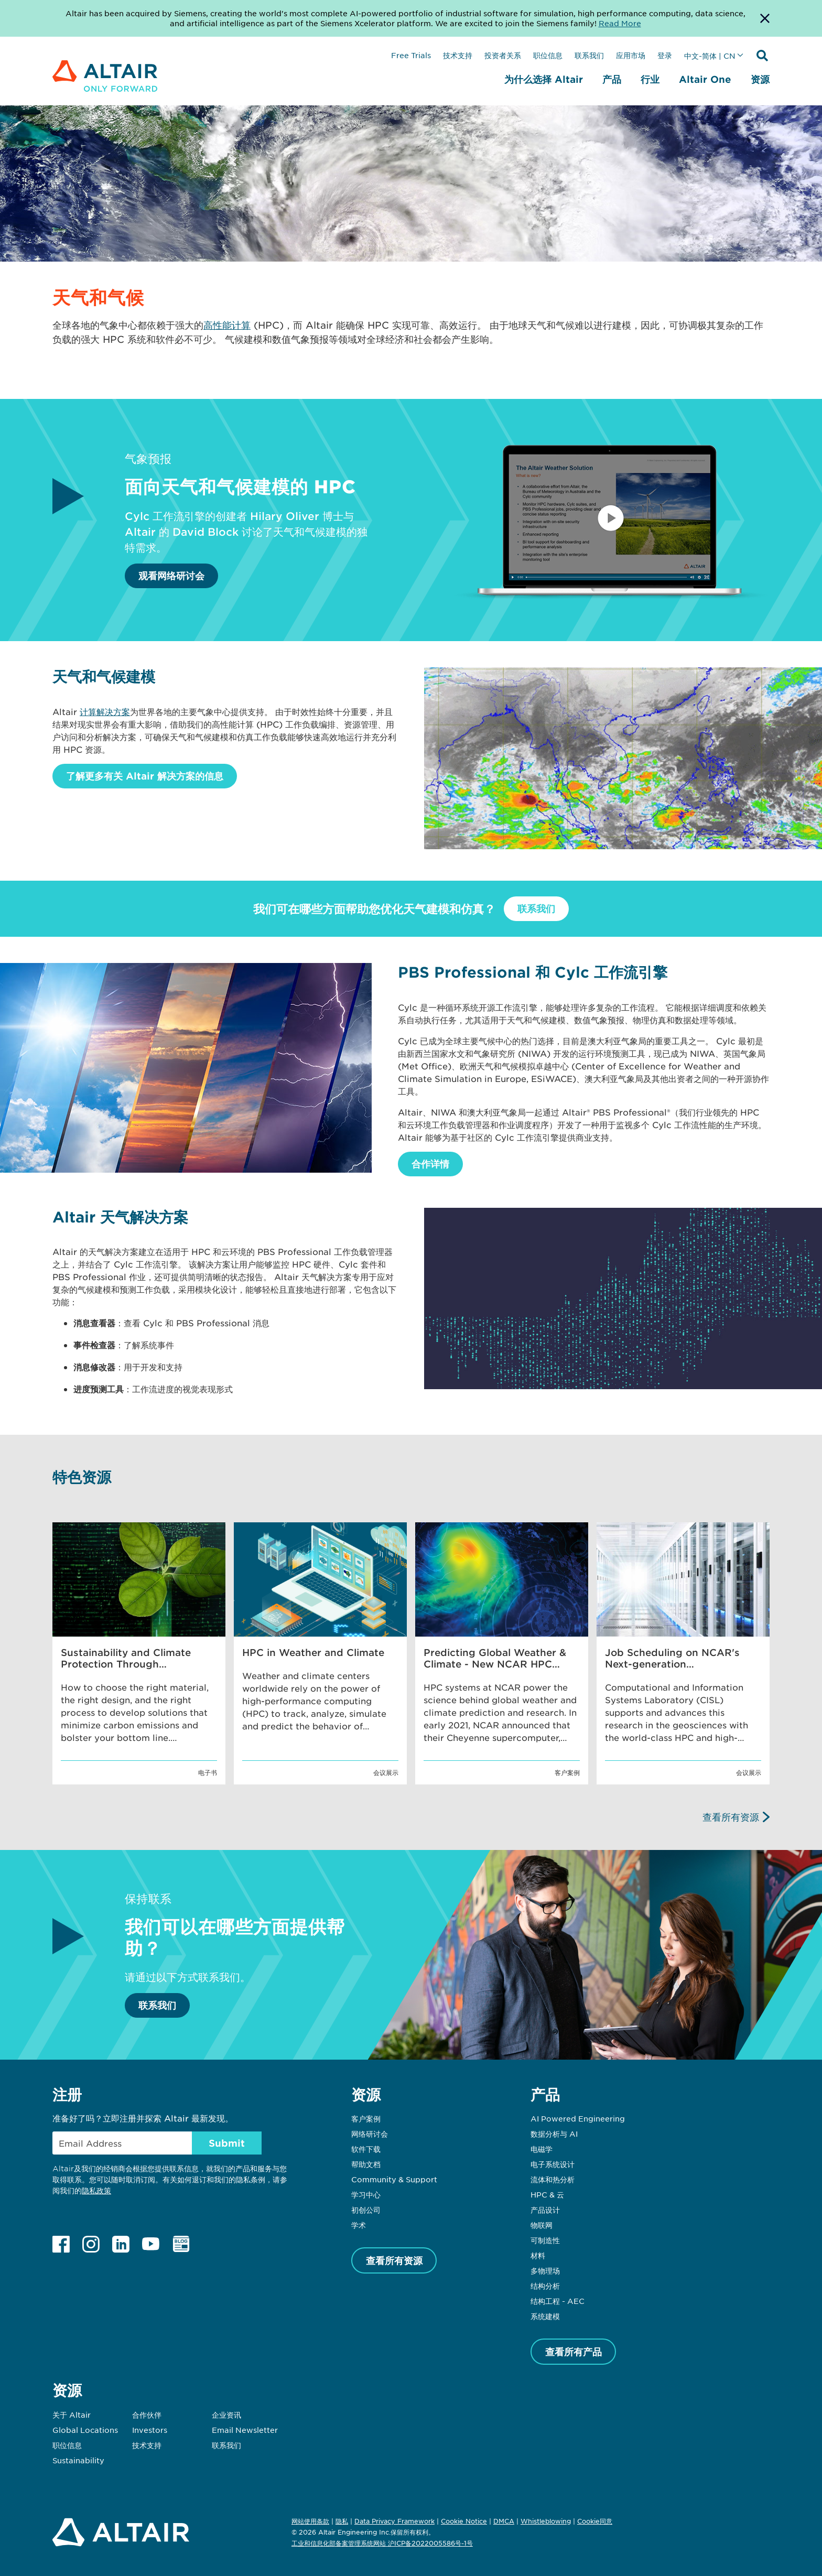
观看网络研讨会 (171, 575)
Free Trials (411, 55)
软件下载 (366, 2148)
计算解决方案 (105, 711)
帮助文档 (366, 2164)
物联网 (542, 2224)
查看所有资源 (730, 1817)
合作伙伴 (146, 2414)
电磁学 (542, 2148)
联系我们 (589, 55)
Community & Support (394, 2179)
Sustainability (78, 2460)
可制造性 (545, 2240)
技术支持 (457, 55)
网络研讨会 (369, 2133)
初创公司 (366, 2209)
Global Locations (85, 2429)
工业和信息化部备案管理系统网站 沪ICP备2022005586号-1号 (382, 2543)
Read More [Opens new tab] (620, 23)
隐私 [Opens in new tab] (342, 2521)
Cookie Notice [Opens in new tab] (464, 2521)
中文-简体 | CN (710, 55)
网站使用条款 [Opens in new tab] (310, 2521)
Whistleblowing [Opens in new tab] (546, 2521)
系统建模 (545, 2316)
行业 (650, 79)
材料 (538, 2255)
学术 (358, 2224)
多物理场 (545, 2270)
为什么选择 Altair (543, 79)
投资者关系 (502, 55)
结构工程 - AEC (558, 2301)
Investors (149, 2429)
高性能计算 (227, 325)
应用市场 (630, 55)
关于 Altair (71, 2414)
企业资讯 (226, 2414)
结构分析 (545, 2285)
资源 (760, 79)
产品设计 (545, 2209)
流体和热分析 (553, 2179)
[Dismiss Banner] (765, 18)
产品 (611, 79)
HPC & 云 (547, 2194)
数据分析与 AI (554, 2133)
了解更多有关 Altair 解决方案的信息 (144, 776)
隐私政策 (96, 2190)
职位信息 (548, 55)
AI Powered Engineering (578, 2118)
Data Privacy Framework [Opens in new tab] (394, 2521)
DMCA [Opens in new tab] (503, 2521)
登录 (664, 55)
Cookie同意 (594, 2521)
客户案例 (366, 2118)
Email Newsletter (245, 2429)
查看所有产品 (573, 2351)
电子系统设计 (553, 2164)
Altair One (705, 79)
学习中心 (366, 2194)
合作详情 (430, 1164)
